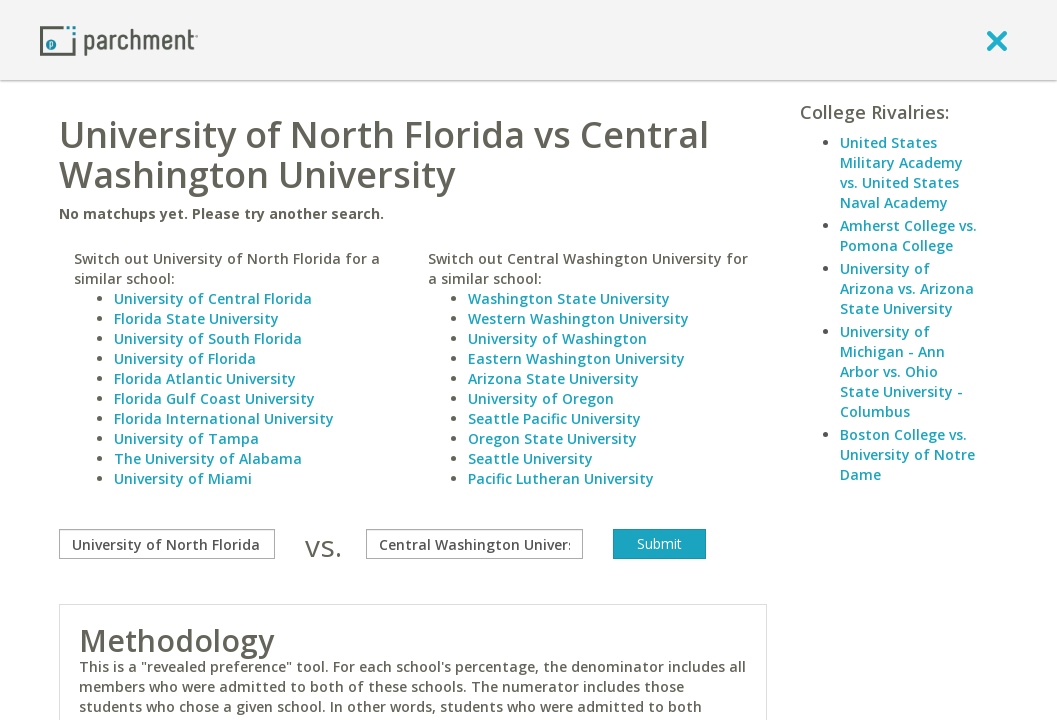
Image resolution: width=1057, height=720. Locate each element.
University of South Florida (208, 338)
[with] (474, 544)
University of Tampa (186, 438)
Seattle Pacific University (554, 418)
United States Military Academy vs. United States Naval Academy (901, 172)
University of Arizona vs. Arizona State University (907, 288)
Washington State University (569, 298)
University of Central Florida (213, 298)
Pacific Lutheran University (561, 478)
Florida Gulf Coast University (214, 398)
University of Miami (183, 478)
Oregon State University (552, 438)
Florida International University (224, 418)
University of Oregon (541, 398)
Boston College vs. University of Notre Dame (907, 454)
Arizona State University (553, 378)
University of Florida (185, 358)
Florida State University (196, 318)
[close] (997, 40)
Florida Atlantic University (205, 378)
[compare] (167, 544)
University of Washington (557, 338)
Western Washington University (578, 318)
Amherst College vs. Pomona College (908, 235)
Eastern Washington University (576, 358)
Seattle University (530, 458)
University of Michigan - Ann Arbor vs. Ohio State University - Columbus (901, 371)
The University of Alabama (208, 458)
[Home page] (119, 39)
